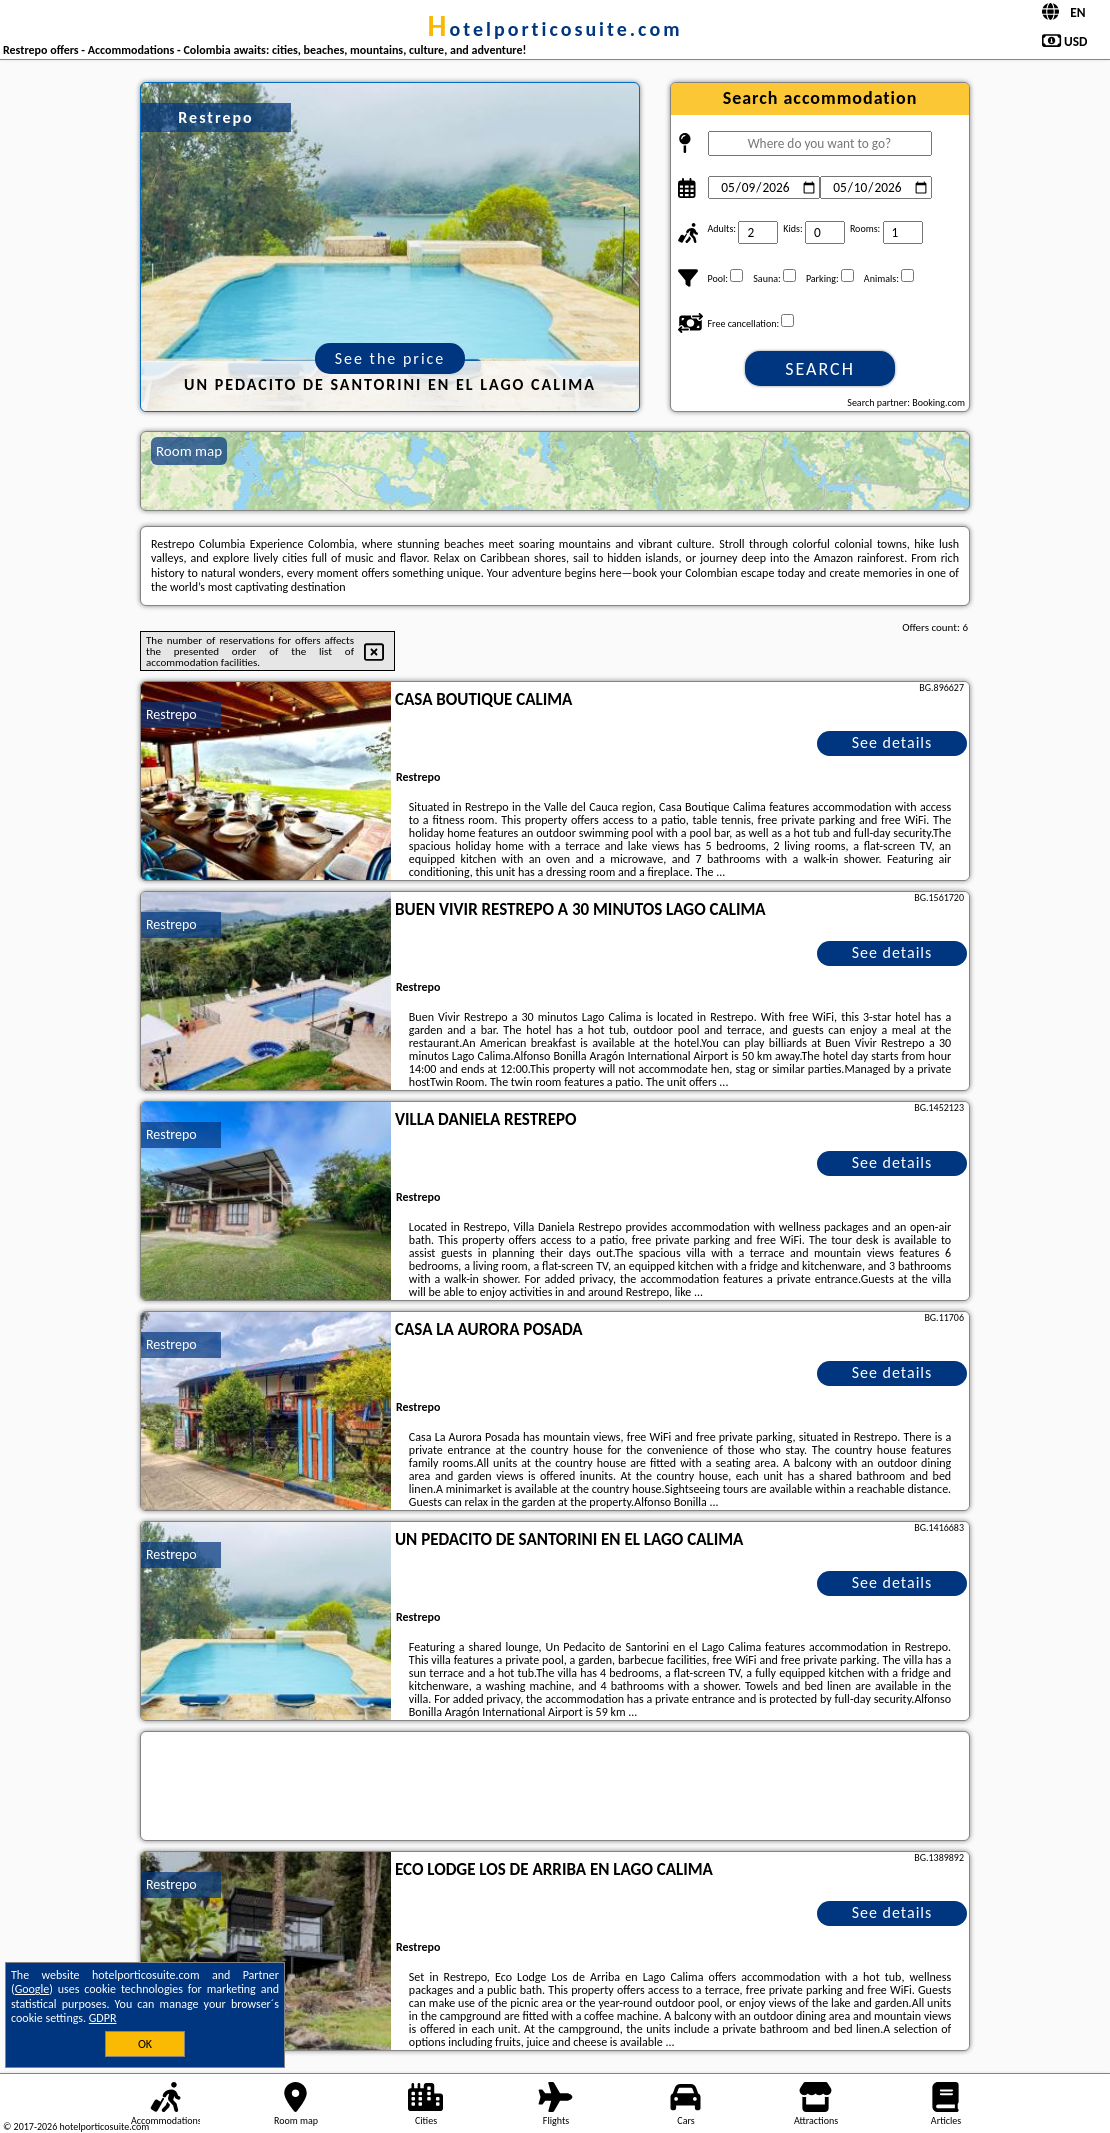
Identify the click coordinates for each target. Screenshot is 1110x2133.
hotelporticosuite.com (555, 29)
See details (892, 742)
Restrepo (171, 714)
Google (32, 1989)
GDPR (103, 2018)
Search (820, 369)
